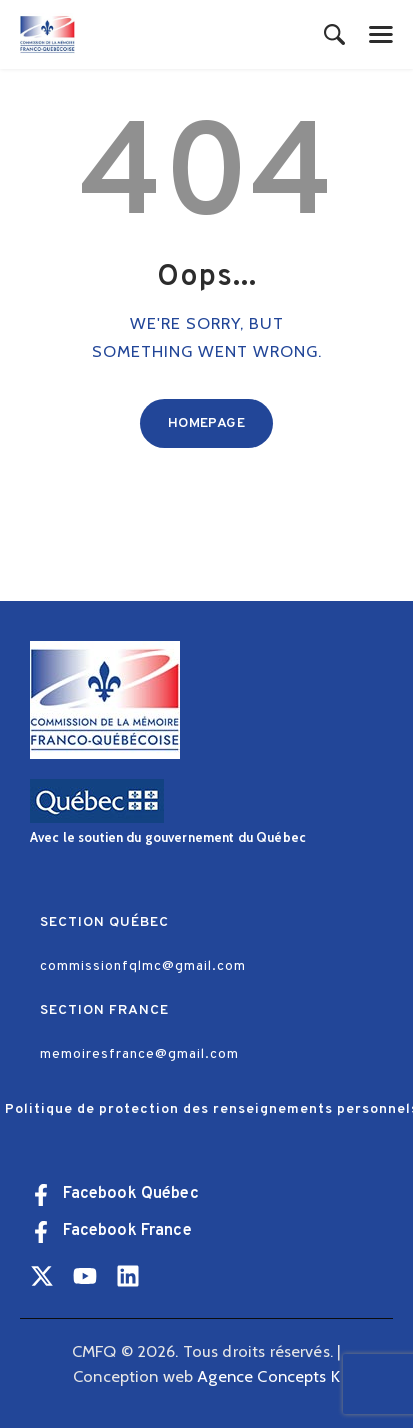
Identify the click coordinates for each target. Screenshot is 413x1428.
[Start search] (334, 36)
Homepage (206, 423)
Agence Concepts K (268, 1376)
